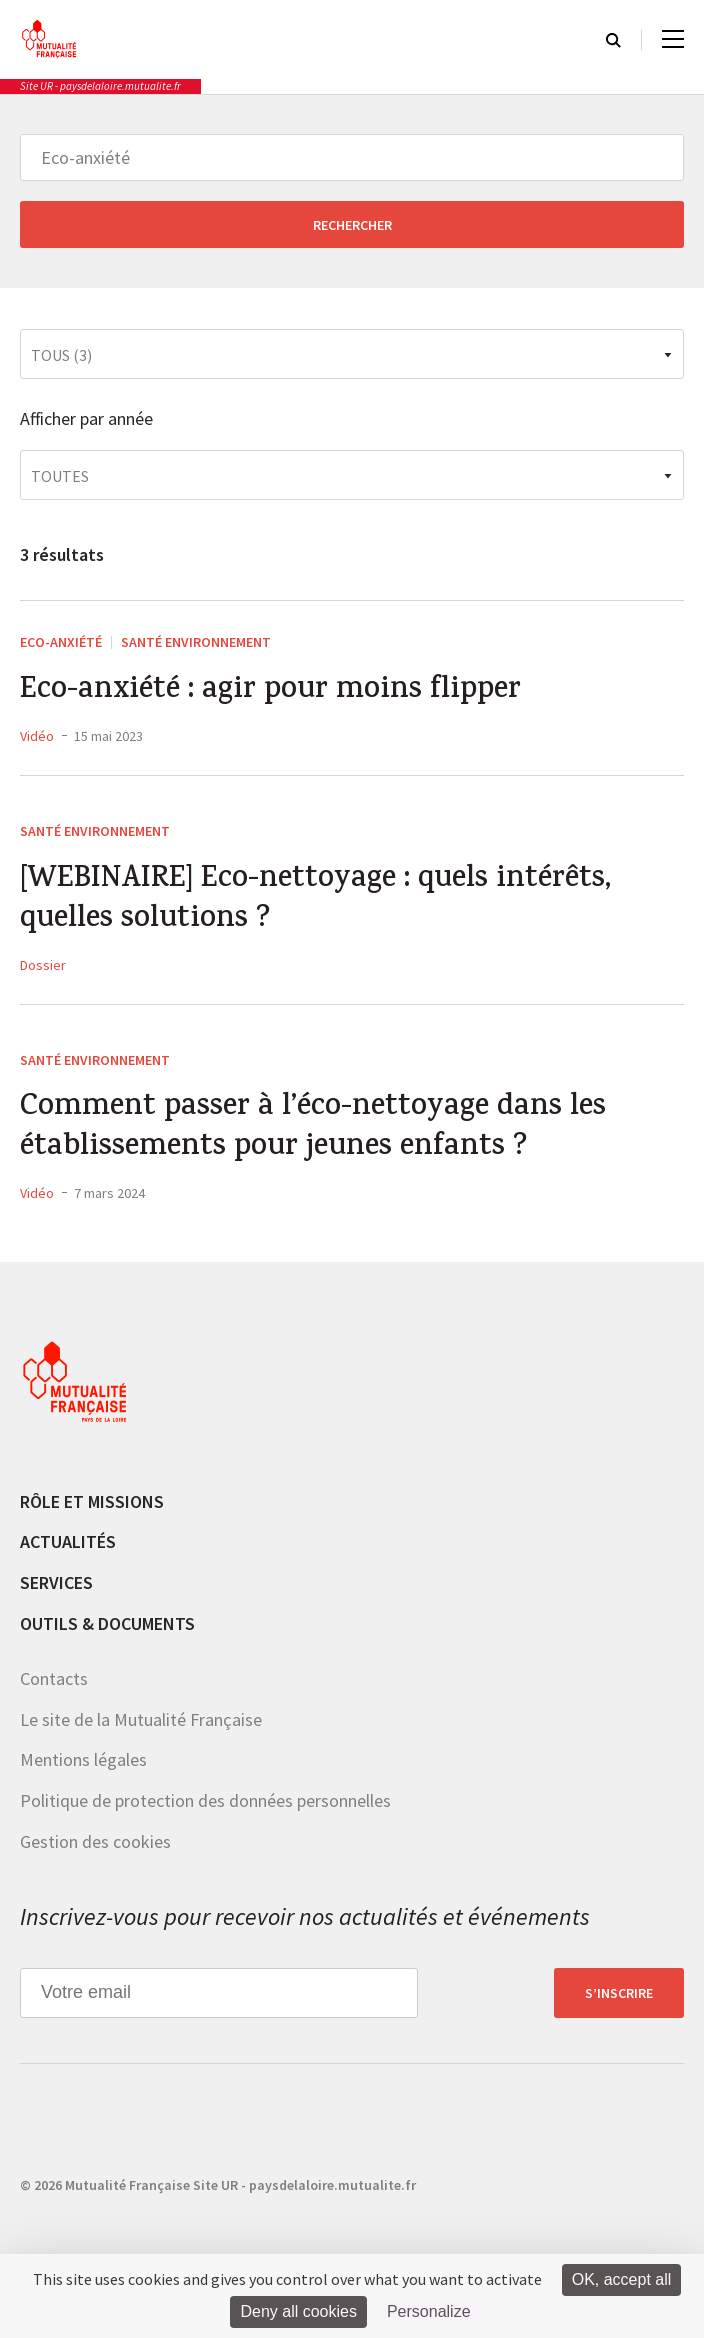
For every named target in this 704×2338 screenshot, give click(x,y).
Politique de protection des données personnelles (205, 1800)
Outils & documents (107, 1623)
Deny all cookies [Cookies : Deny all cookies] (298, 2311)
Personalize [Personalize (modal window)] (429, 2311)
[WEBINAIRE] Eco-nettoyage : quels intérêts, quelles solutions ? (315, 901)
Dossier (43, 965)
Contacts (54, 1678)
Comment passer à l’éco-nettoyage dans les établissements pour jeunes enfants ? (313, 1129)
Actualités (68, 1541)
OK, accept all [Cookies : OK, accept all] (622, 2279)
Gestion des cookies (95, 1841)
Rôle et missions (92, 1501)
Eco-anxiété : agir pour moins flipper (270, 692)
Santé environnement (196, 642)
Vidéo (37, 736)
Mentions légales (83, 1759)
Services (56, 1582)
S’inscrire (619, 1993)
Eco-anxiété (61, 642)
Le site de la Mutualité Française (141, 1719)
